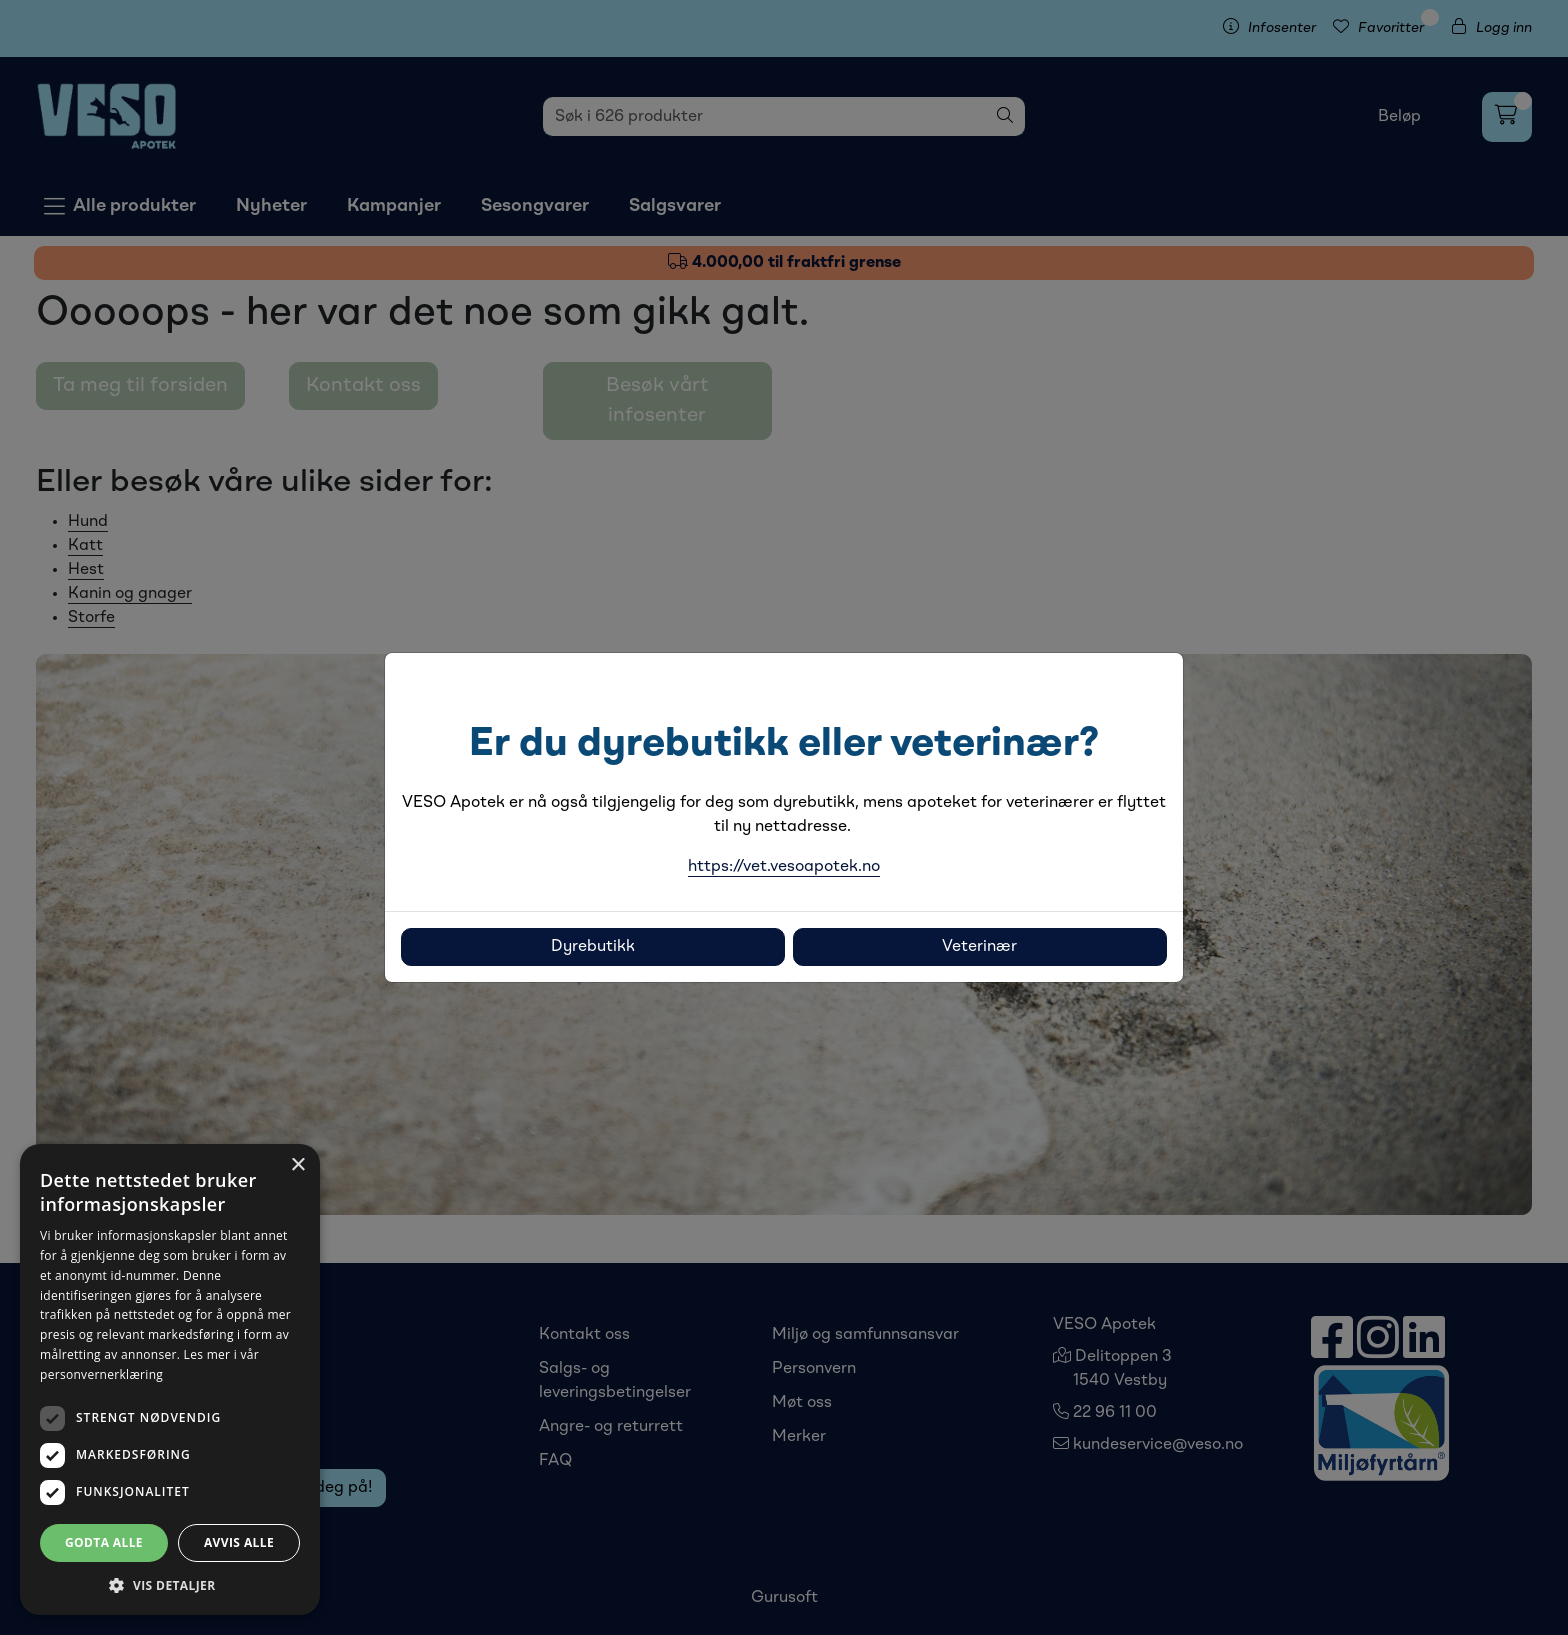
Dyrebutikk (593, 947)
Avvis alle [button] (239, 1542)
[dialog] (170, 1379)
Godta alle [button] (104, 1542)
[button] (170, 1585)
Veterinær (979, 947)
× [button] (297, 1165)
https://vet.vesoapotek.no (784, 867)
